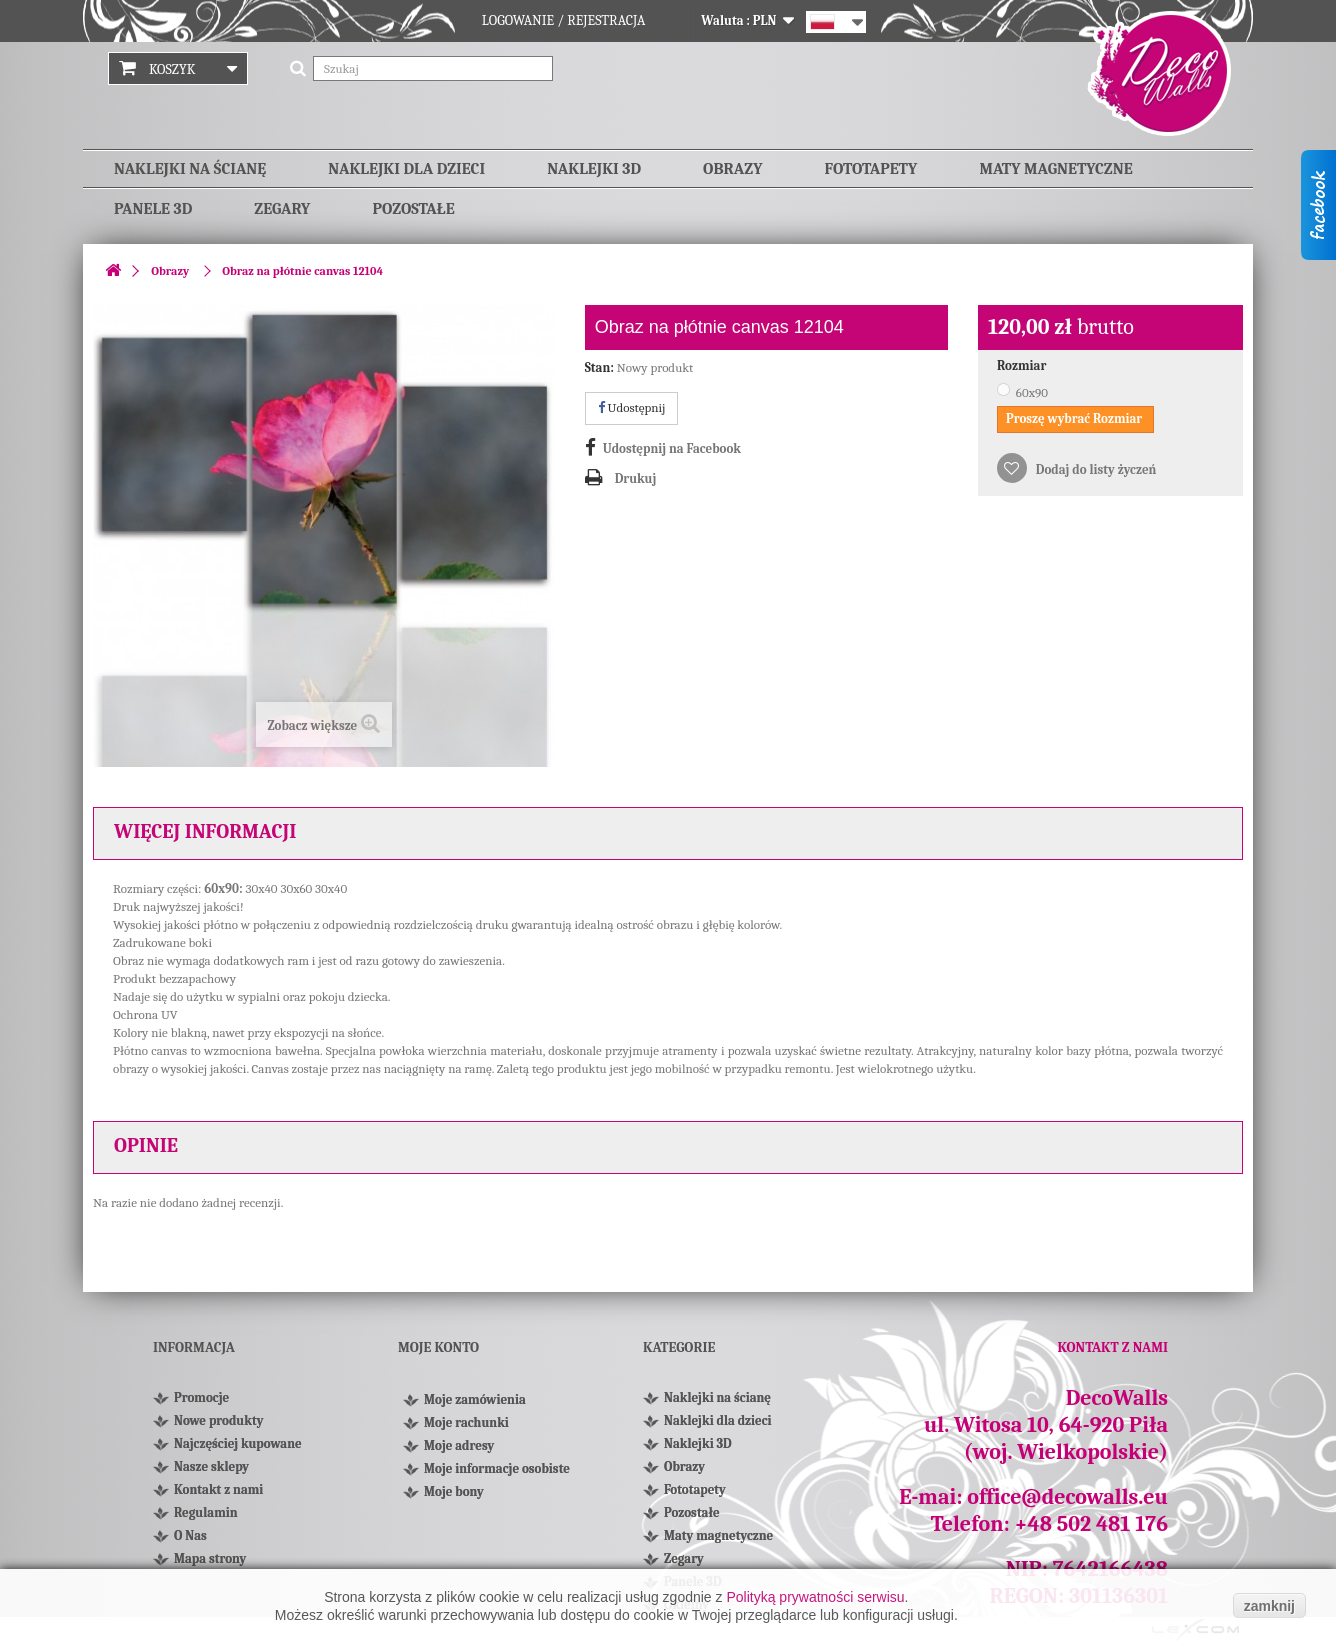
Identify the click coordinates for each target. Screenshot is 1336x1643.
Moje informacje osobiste (497, 1476)
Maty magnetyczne (1055, 169)
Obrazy (732, 169)
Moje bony (454, 1499)
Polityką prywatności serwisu (815, 1597)
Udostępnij (632, 407)
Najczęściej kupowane (238, 1443)
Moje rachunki (466, 1430)
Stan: (599, 367)
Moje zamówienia (475, 1407)
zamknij (1269, 1606)
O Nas (190, 1535)
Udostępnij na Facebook (672, 448)
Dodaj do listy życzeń (1094, 469)
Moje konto (438, 1347)
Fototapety (871, 169)
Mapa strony (210, 1558)
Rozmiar (1023, 365)
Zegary (282, 209)
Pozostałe (413, 209)
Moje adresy (459, 1453)
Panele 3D (153, 209)
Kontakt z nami (218, 1489)
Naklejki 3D (594, 169)
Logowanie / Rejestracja (564, 20)
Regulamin (206, 1512)
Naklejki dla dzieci (406, 169)
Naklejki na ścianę (190, 169)
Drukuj (636, 478)
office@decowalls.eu (1067, 1497)
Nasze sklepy (211, 1466)
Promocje (201, 1397)
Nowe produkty (218, 1420)
